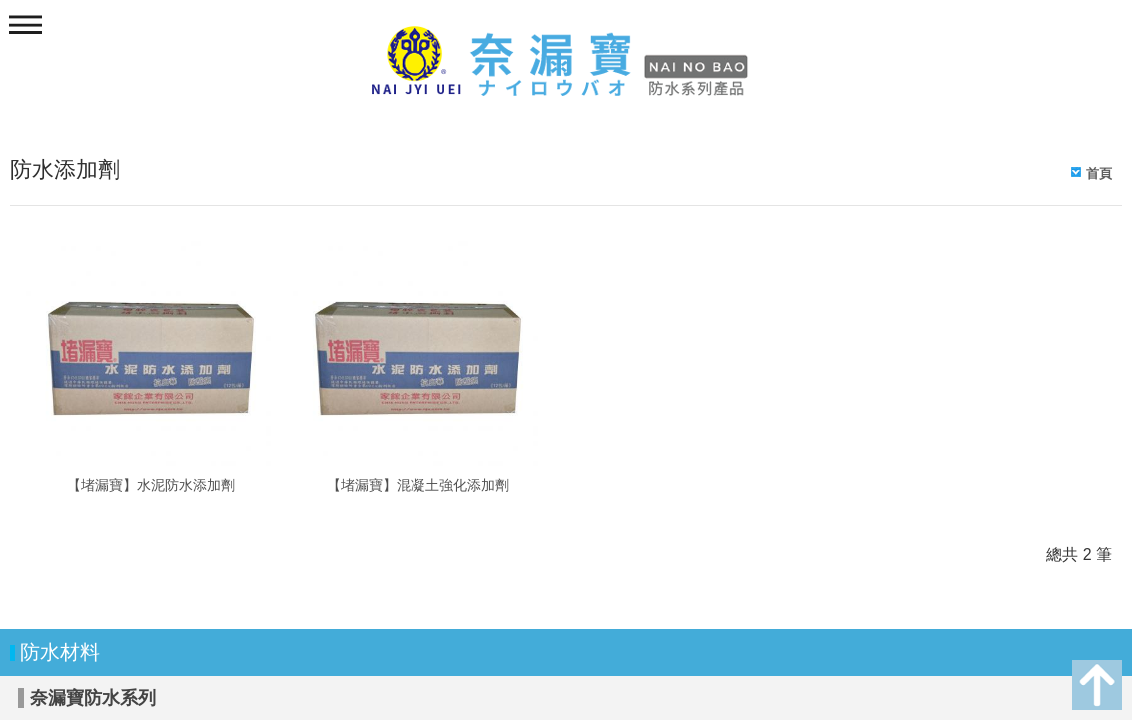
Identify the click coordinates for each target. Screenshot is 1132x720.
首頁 (1099, 173)
